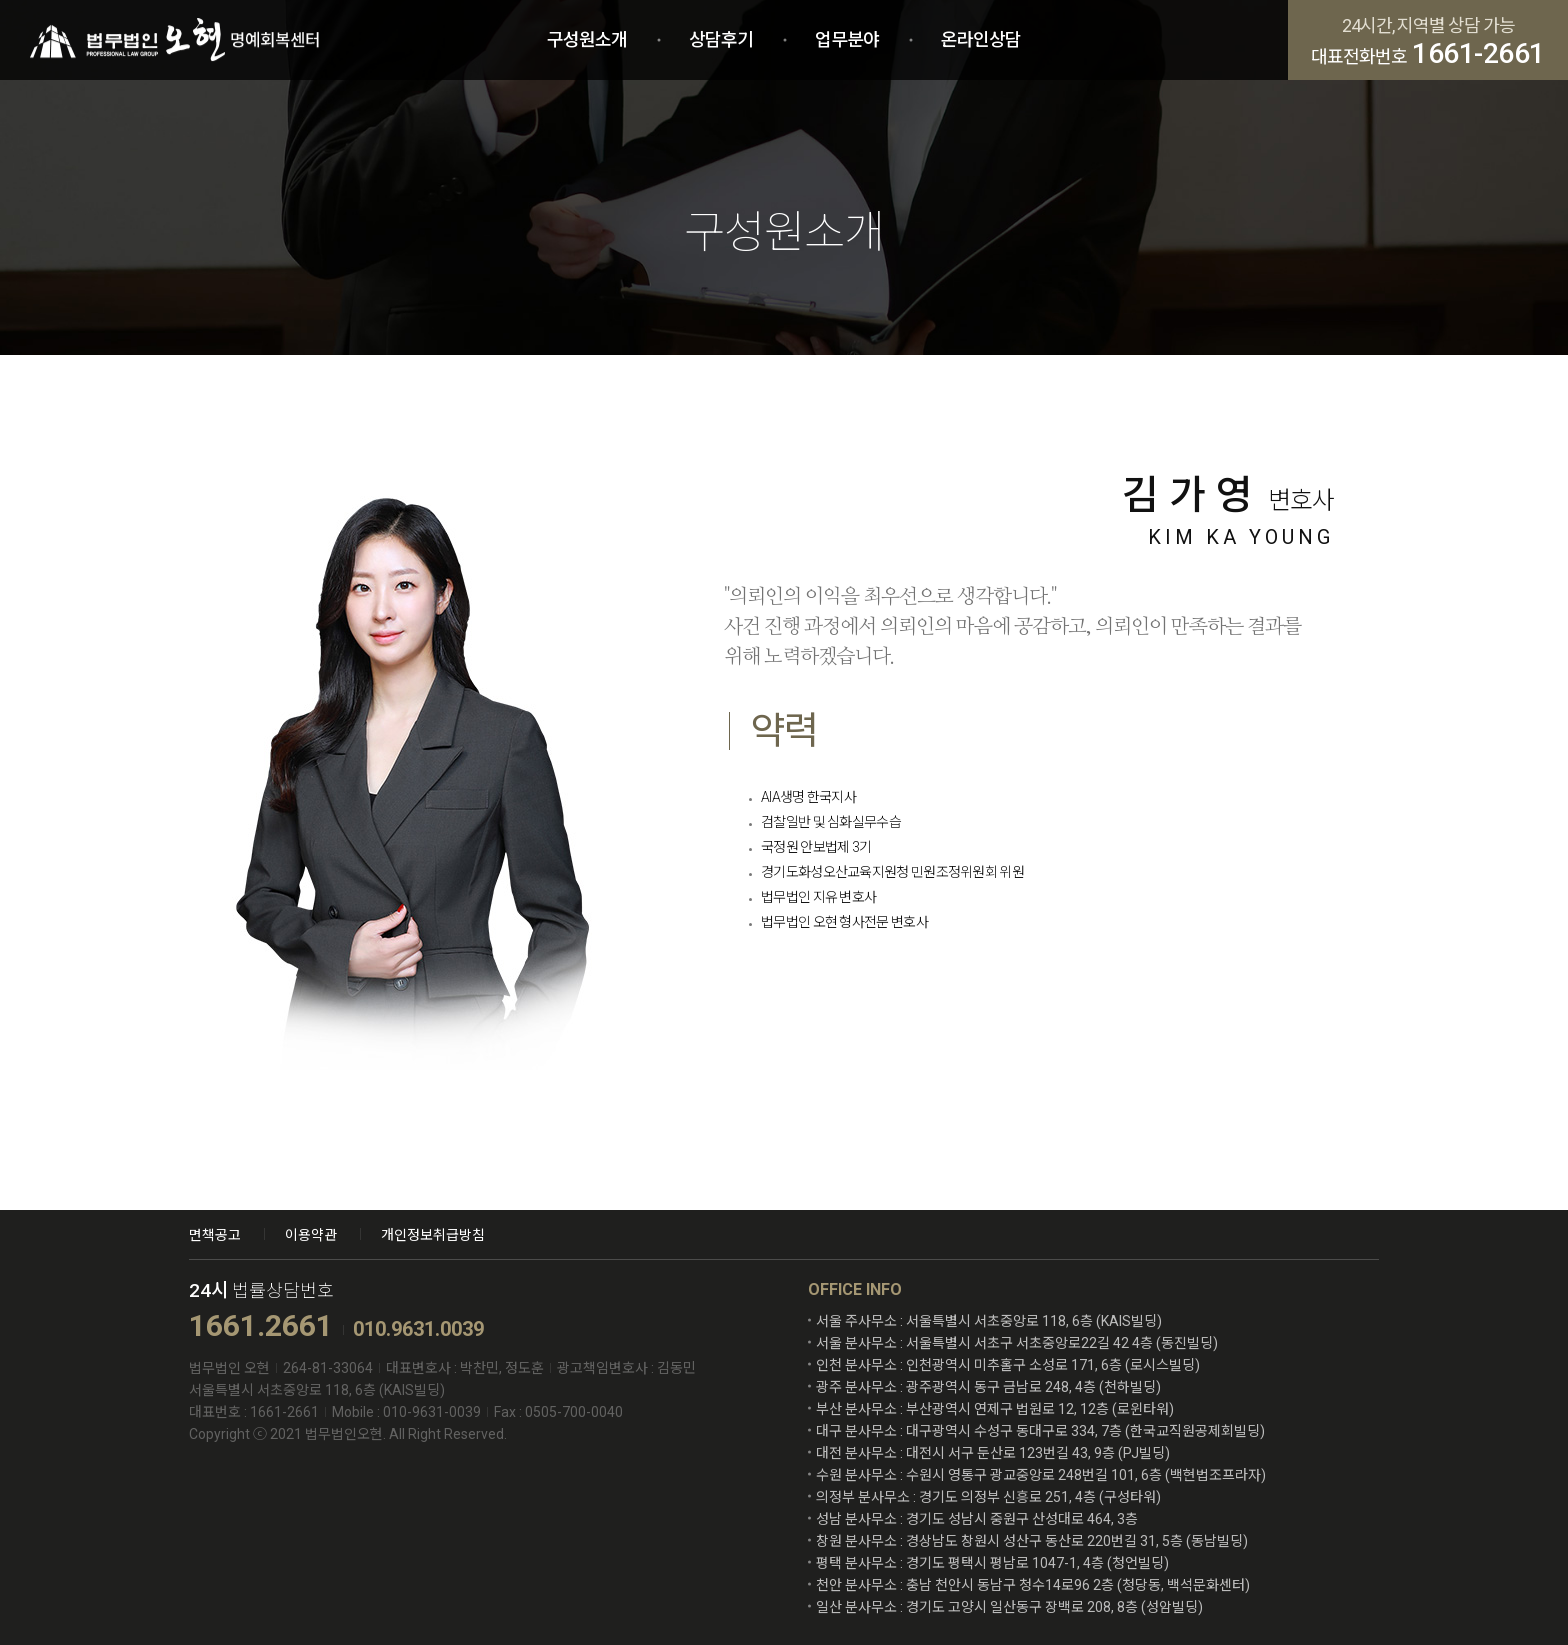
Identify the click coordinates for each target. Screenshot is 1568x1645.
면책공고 (215, 1235)
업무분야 (847, 39)
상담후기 (721, 39)
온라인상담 (981, 39)
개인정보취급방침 (433, 1235)
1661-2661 (1478, 54)
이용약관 (311, 1235)
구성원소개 (587, 39)
